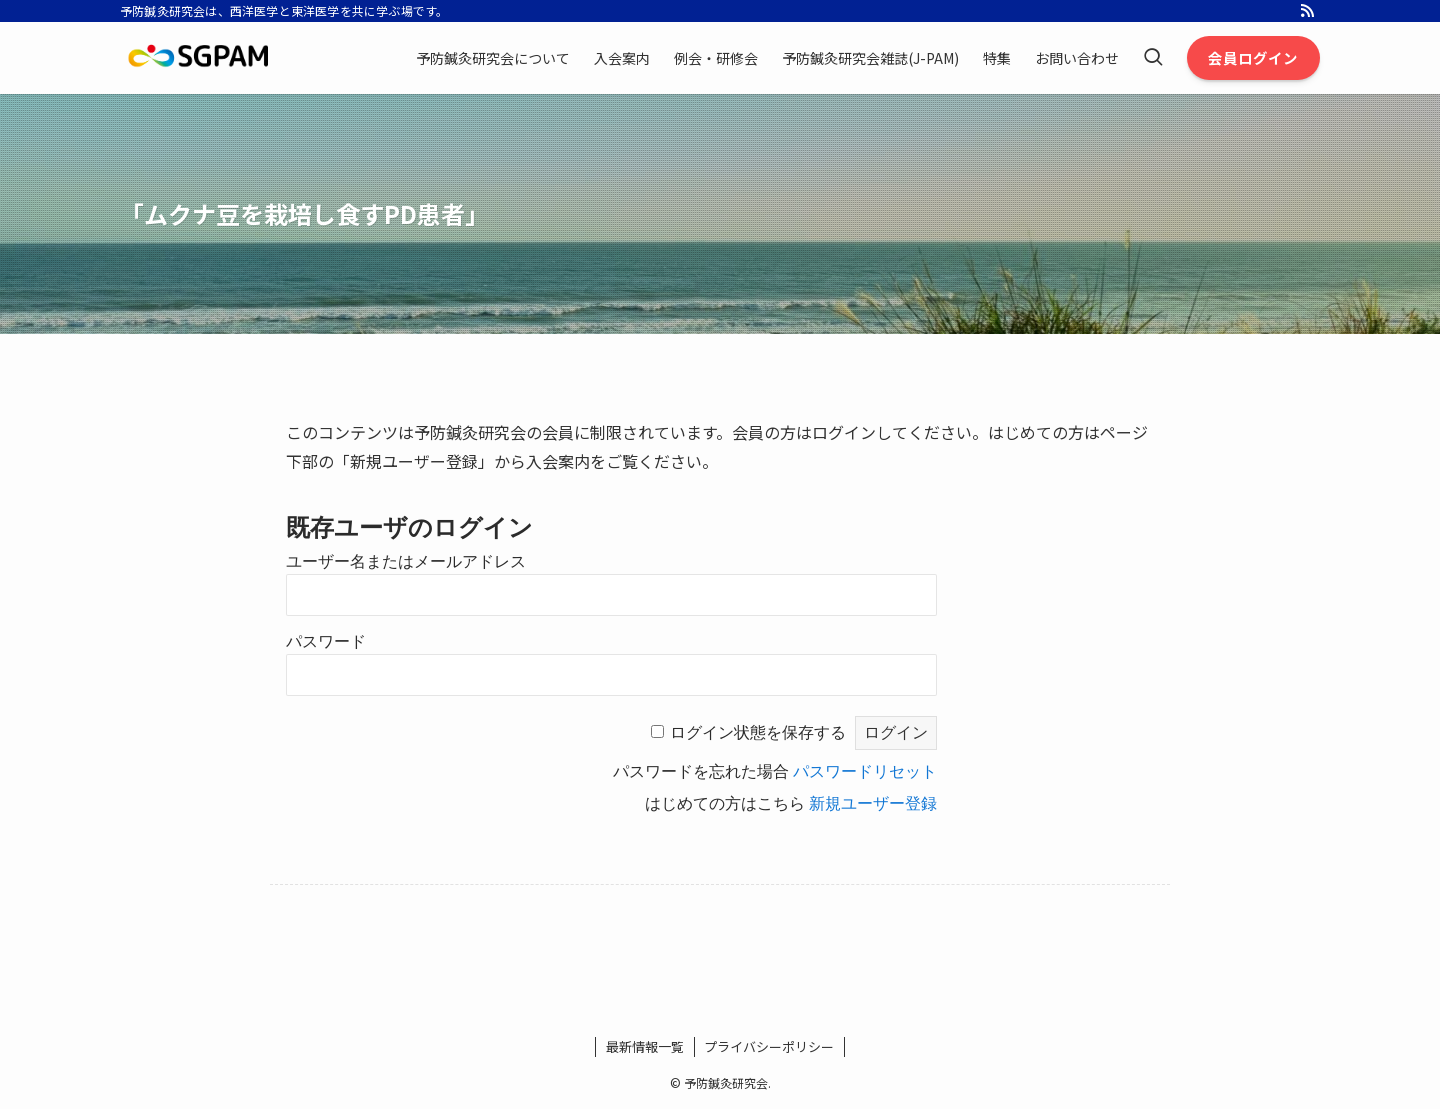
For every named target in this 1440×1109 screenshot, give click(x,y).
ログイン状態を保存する (758, 732)
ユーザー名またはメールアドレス (406, 561)
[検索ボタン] (1153, 58)
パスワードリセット (865, 771)
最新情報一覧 (645, 1046)
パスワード (326, 641)
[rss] (1307, 11)
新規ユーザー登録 (873, 803)
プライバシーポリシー (769, 1046)
